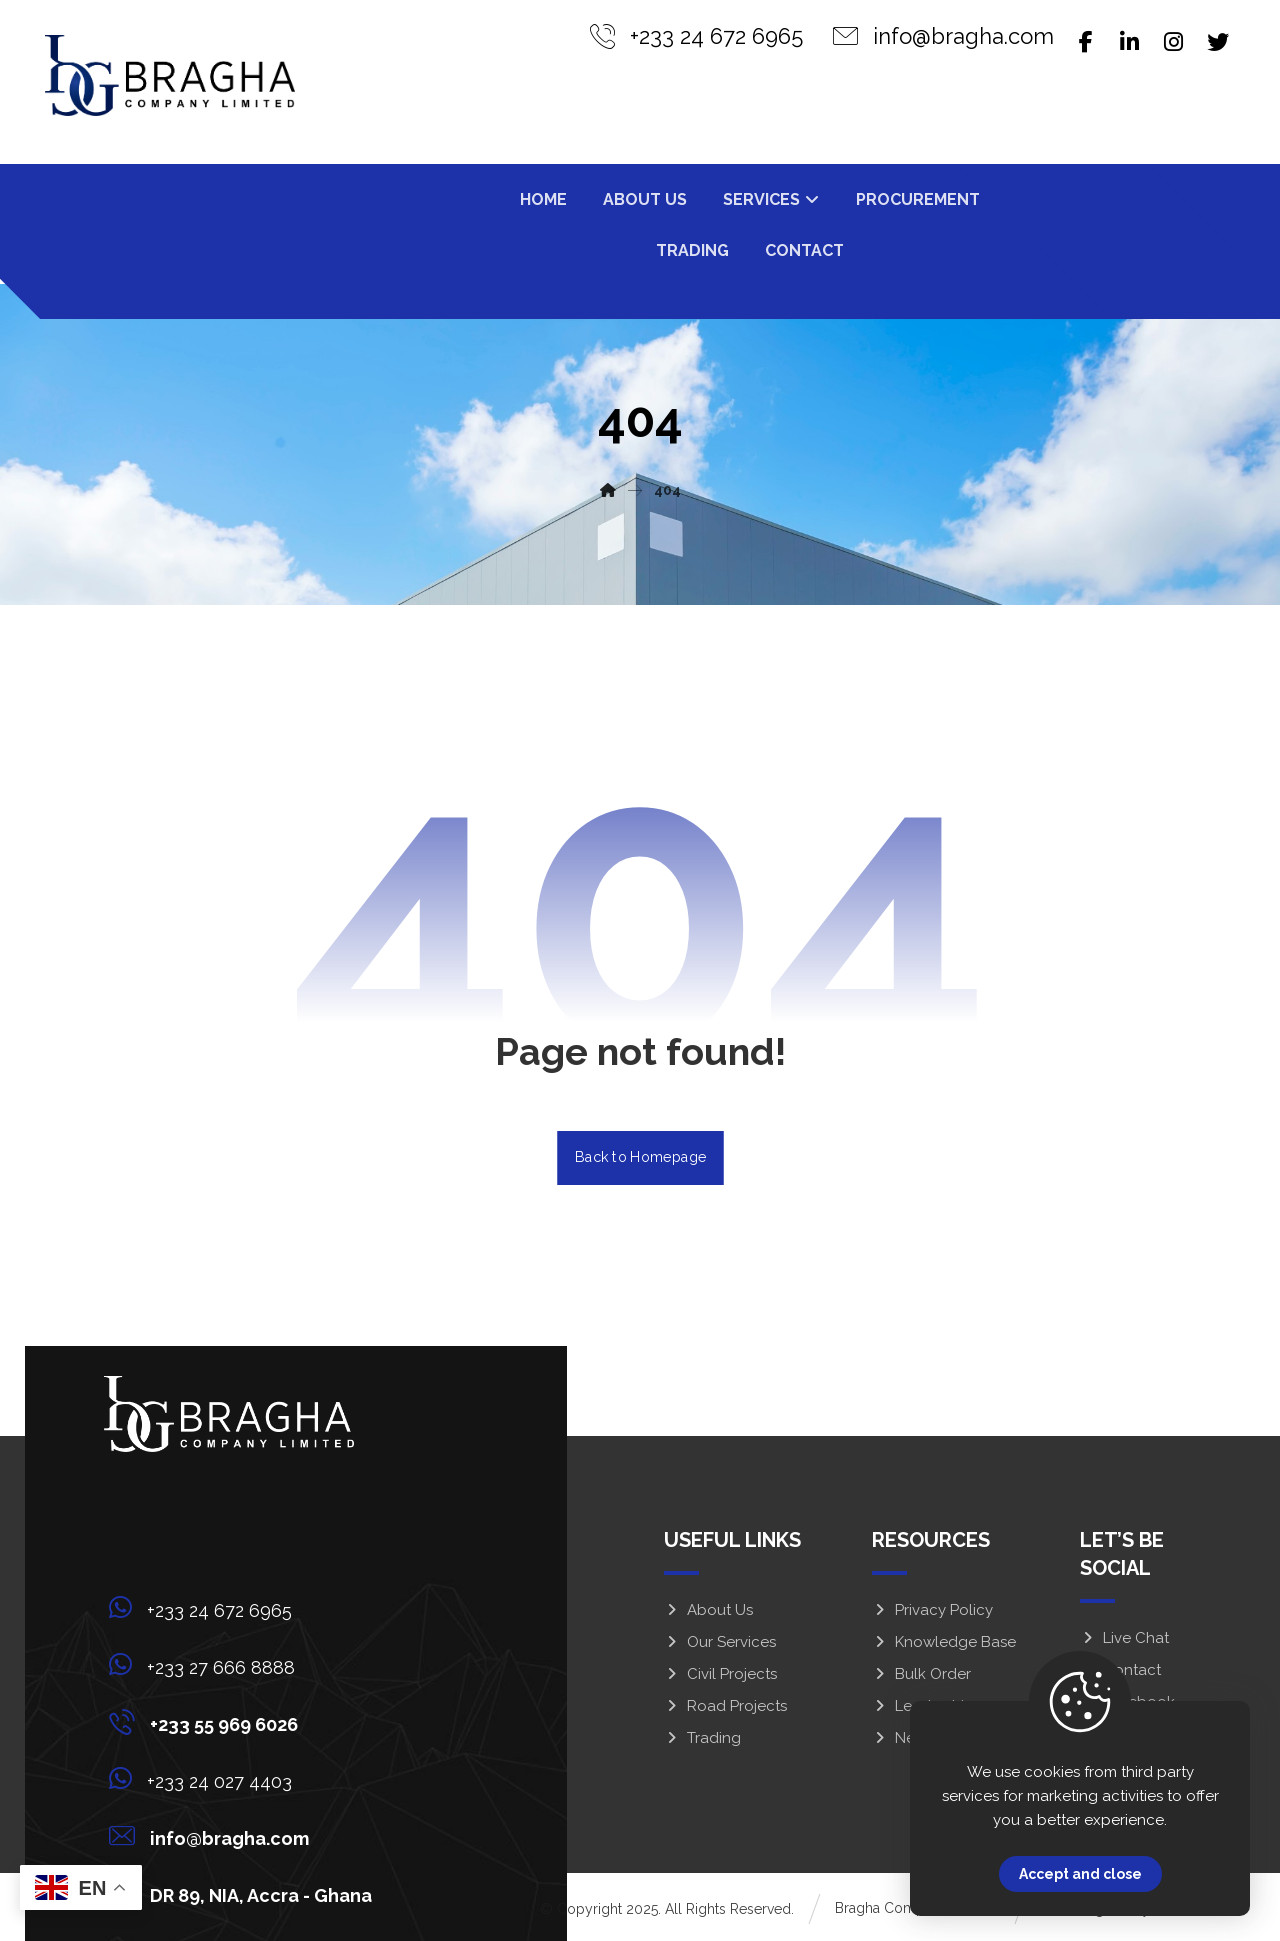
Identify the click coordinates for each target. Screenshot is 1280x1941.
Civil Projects (720, 1674)
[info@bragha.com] (246, 1836)
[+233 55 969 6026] (246, 1722)
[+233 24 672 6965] (246, 1608)
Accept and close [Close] (1080, 1874)
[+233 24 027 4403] (246, 1779)
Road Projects (725, 1706)
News (903, 1738)
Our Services (720, 1642)
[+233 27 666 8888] (246, 1665)
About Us (708, 1610)
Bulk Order (921, 1674)
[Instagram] (1174, 42)
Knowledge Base (944, 1642)
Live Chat (1124, 1638)
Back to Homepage (640, 1157)
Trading (702, 1738)
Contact (1120, 1670)
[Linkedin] (1130, 42)
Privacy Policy (932, 1610)
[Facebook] (1086, 42)
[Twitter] (1218, 42)
